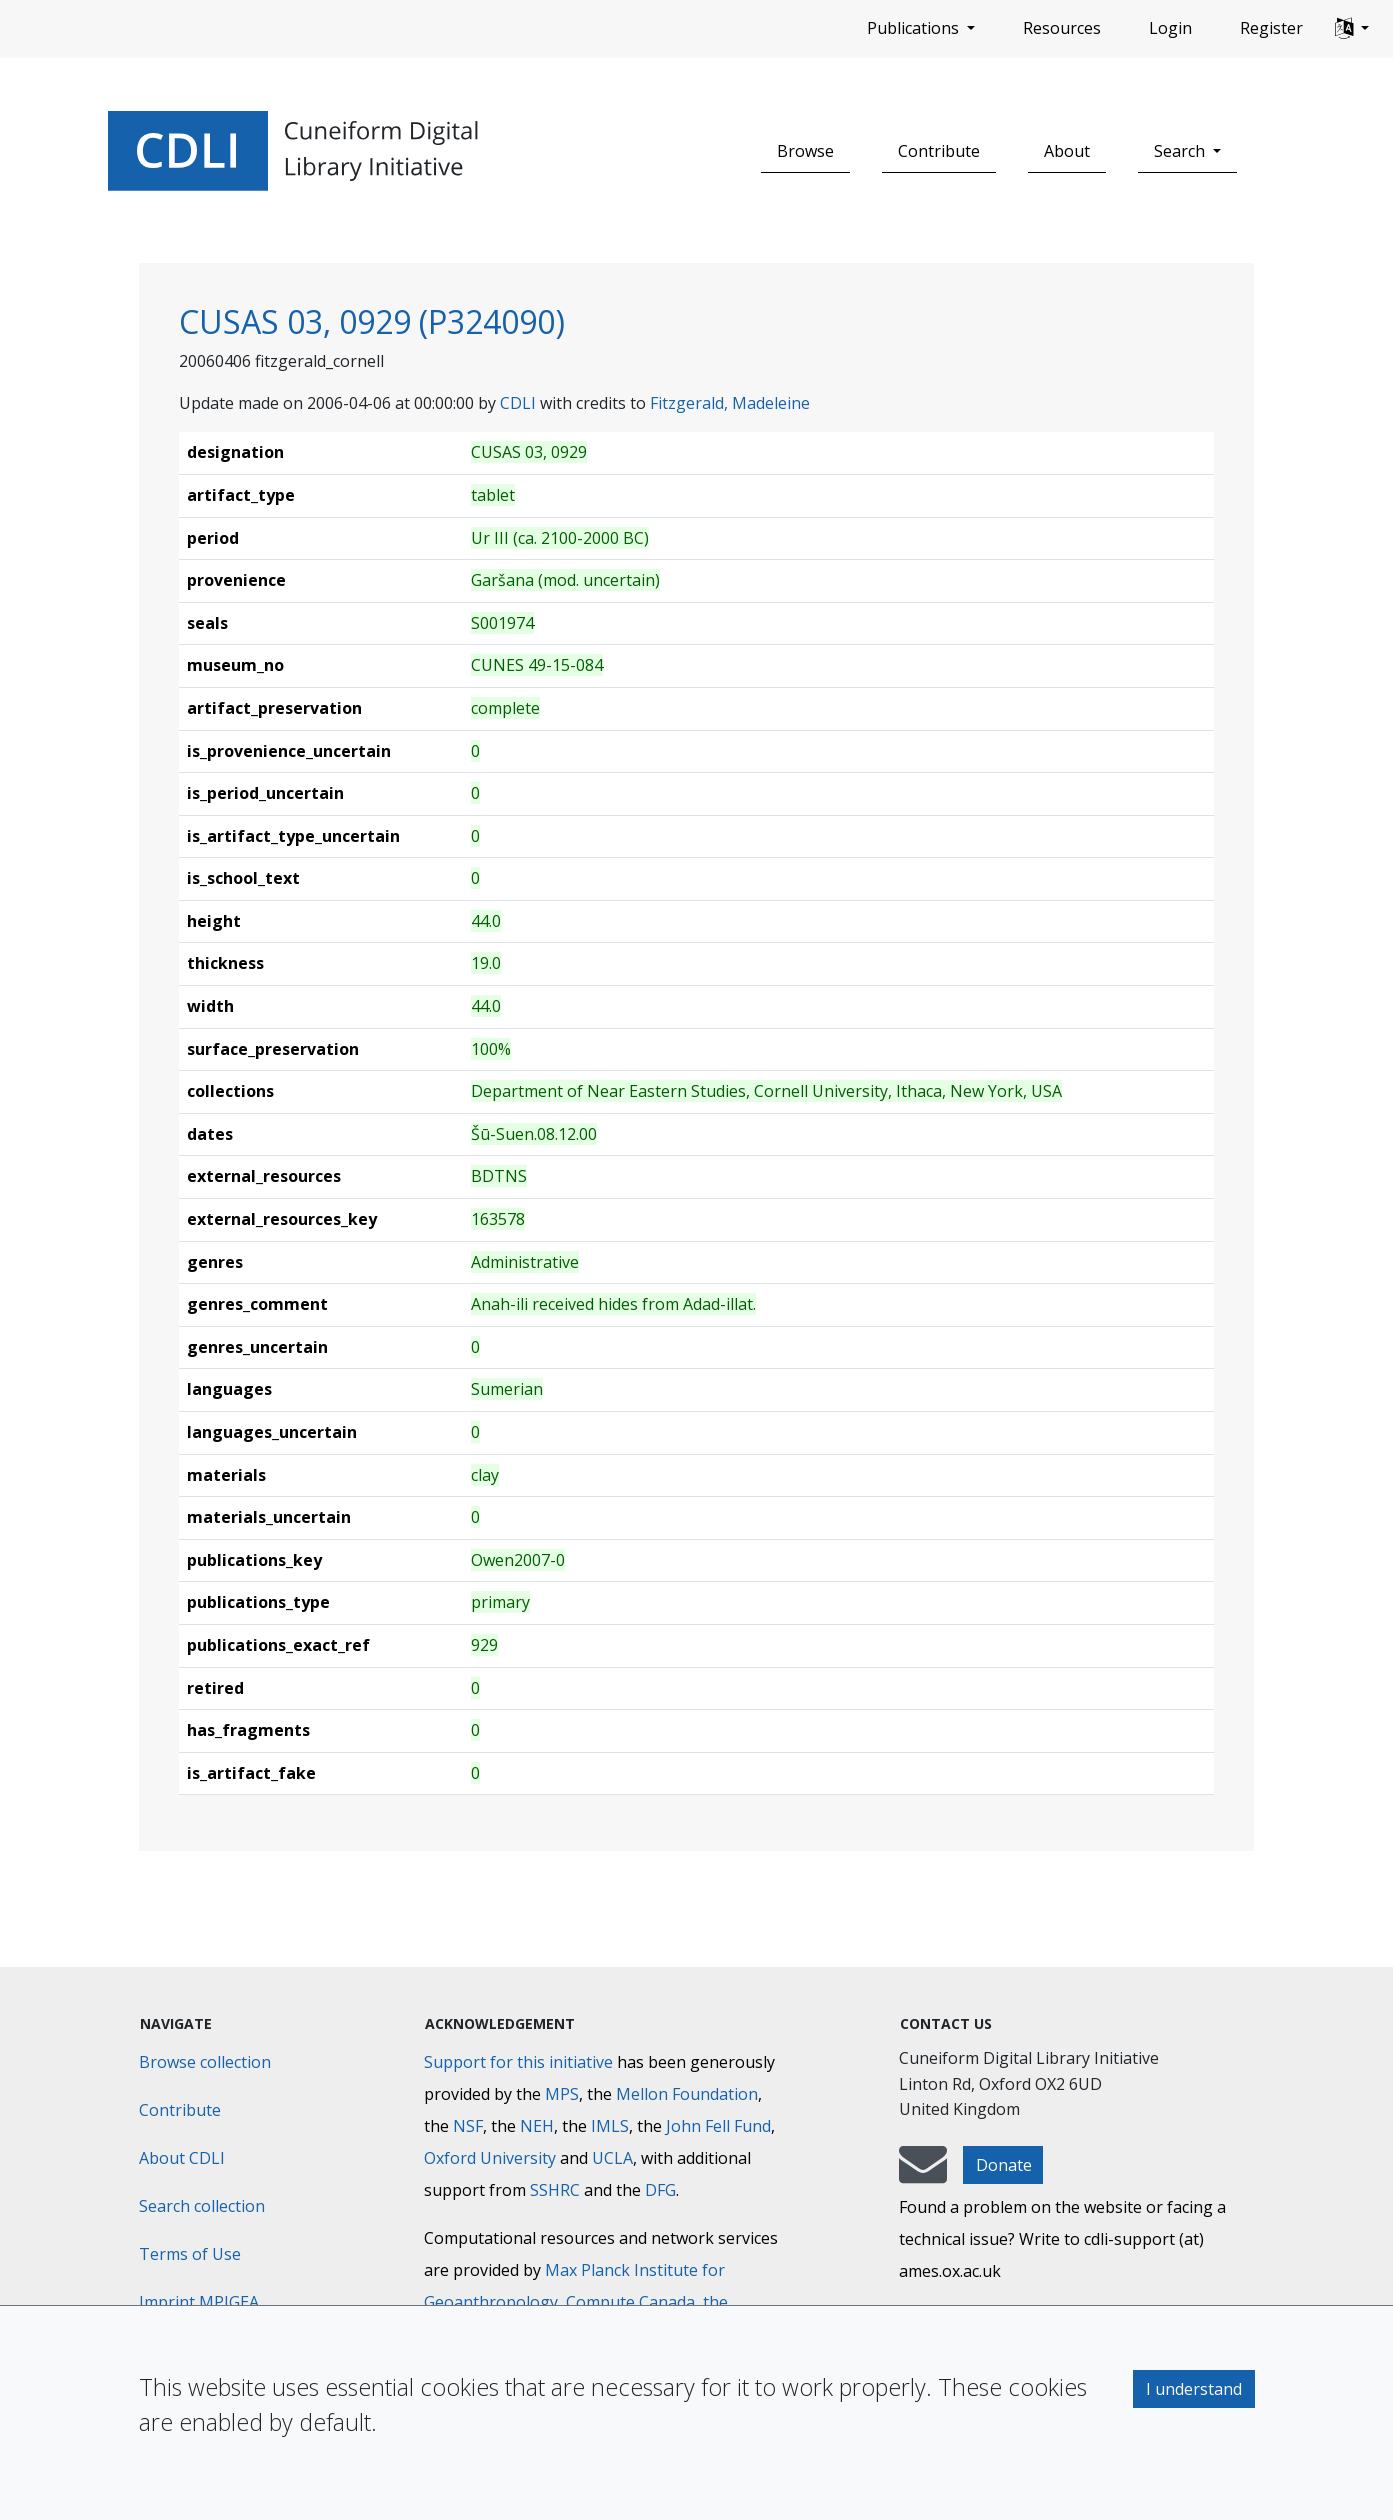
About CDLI (182, 2158)
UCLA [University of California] (612, 2158)
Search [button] (1181, 151)
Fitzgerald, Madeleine (730, 403)
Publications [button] (915, 28)
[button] (1352, 29)
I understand (1194, 2389)
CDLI (518, 403)
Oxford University (490, 2158)
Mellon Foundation (687, 2094)
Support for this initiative (518, 2062)
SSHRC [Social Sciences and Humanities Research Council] (555, 2190)
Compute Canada (630, 2302)
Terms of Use (190, 2254)
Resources (1062, 28)
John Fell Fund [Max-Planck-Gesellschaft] (718, 2126)
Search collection (202, 2206)
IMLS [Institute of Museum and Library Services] (610, 2126)
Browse (805, 151)
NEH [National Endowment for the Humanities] (537, 2126)
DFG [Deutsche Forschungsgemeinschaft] (660, 2190)
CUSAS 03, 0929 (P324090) (372, 321)
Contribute (939, 151)
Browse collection (205, 2062)
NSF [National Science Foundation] (468, 2126)
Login (1170, 28)
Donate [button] (1004, 2165)
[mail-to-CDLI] (923, 2174)
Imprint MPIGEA (199, 2302)
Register (1271, 28)
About (1067, 151)
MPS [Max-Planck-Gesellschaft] (562, 2094)
